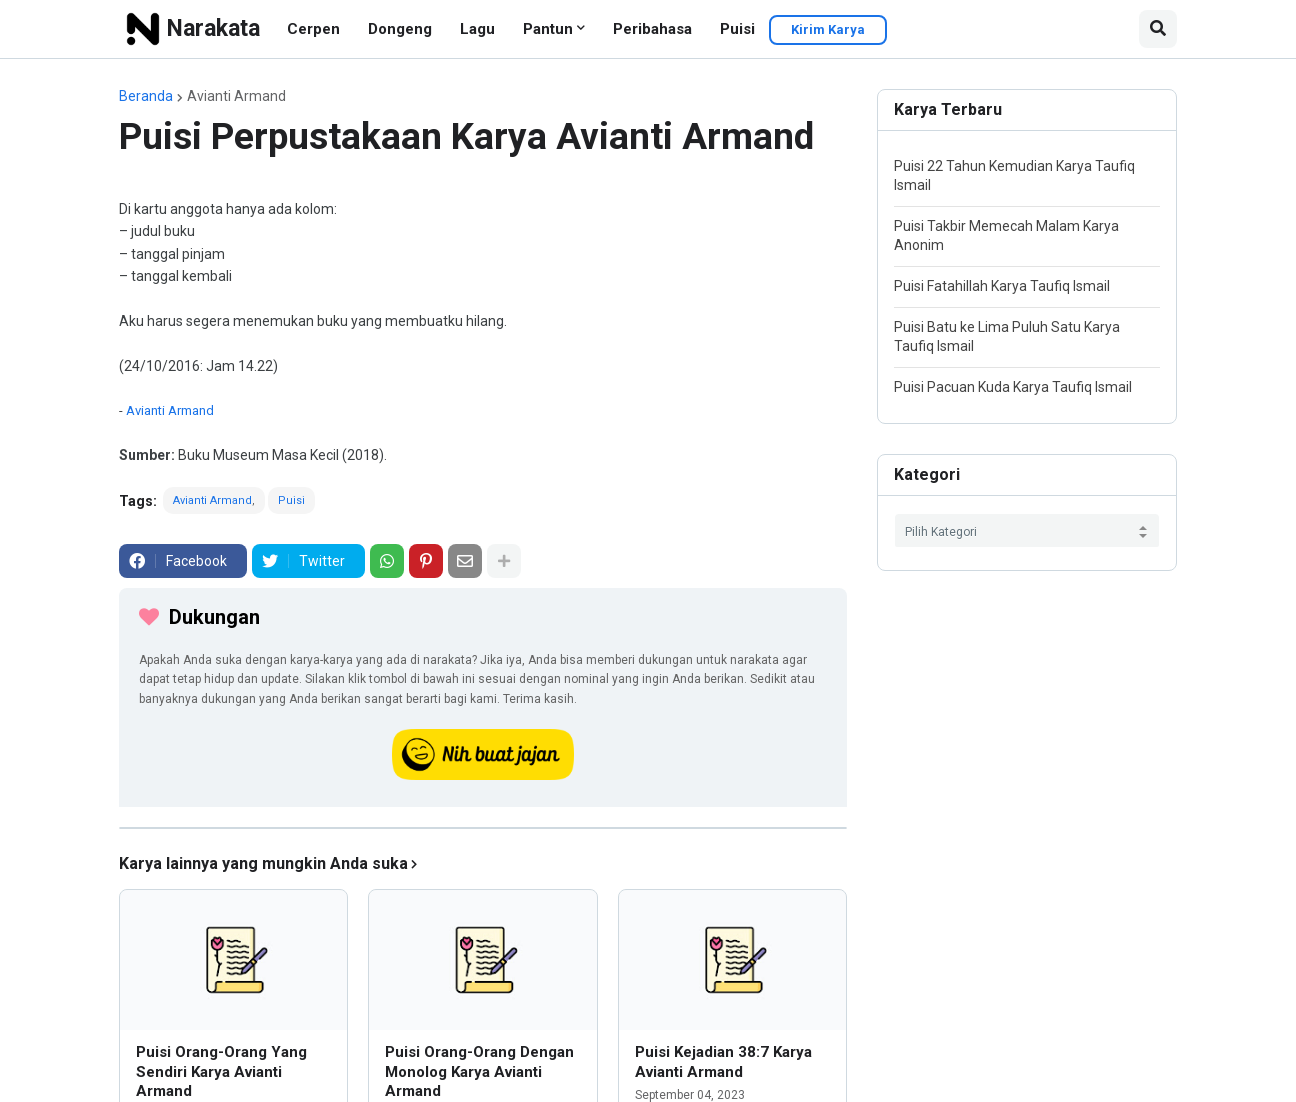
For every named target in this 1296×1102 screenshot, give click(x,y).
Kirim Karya (828, 29)
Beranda (146, 96)
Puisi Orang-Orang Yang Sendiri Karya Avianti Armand (221, 1071)
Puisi (737, 29)
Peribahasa (652, 29)
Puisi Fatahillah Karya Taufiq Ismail (1002, 286)
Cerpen (313, 29)
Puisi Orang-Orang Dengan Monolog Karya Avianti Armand (479, 1071)
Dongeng (400, 29)
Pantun (548, 29)
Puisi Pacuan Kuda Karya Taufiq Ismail (1013, 387)
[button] (1158, 29)
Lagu (477, 29)
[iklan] (483, 828)
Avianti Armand (236, 96)
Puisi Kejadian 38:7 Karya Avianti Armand (723, 1062)
